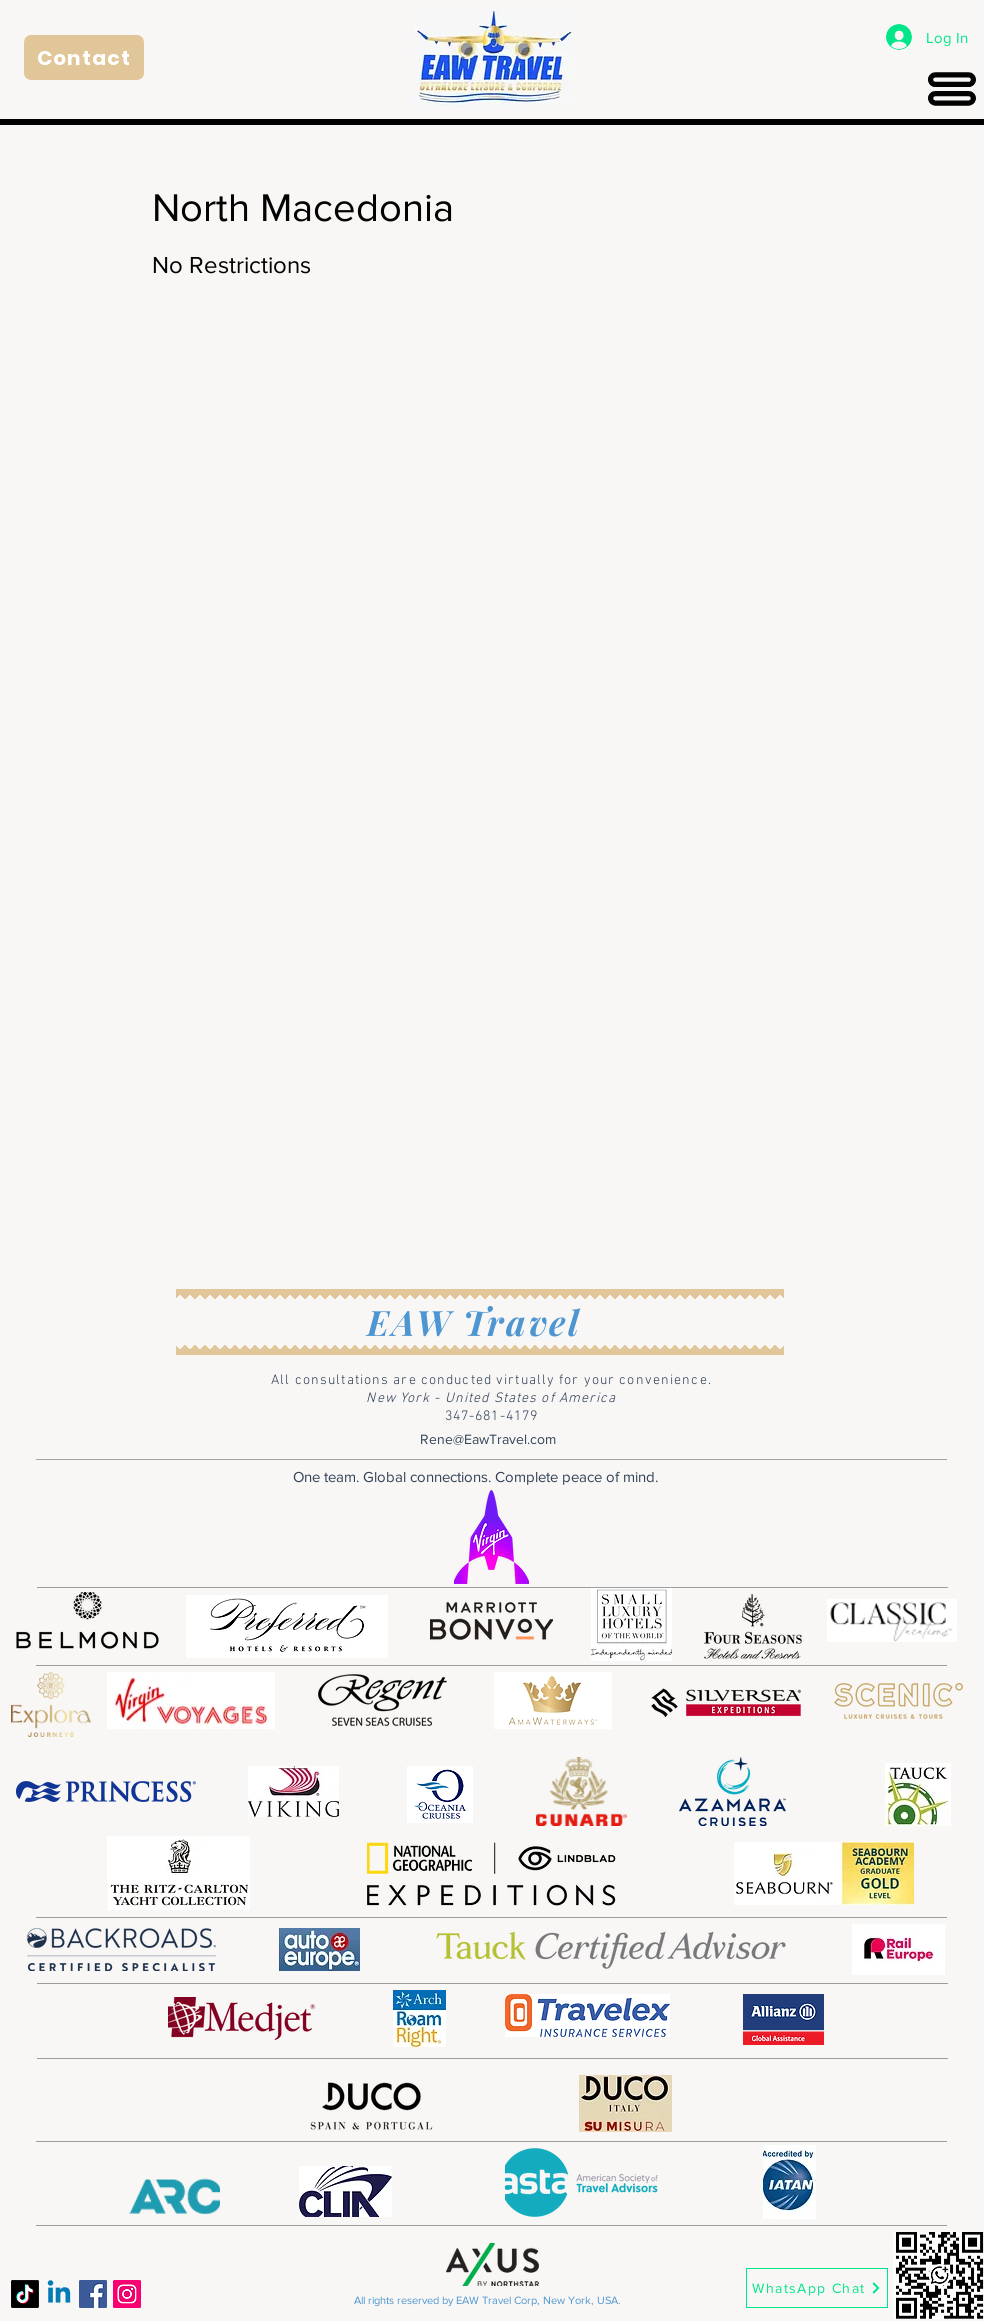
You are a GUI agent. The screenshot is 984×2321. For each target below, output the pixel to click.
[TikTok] (25, 2294)
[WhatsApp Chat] (817, 2288)
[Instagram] (127, 2294)
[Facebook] (93, 2294)
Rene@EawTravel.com (488, 1439)
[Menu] (951, 88)
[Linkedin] (59, 2294)
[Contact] (84, 57)
